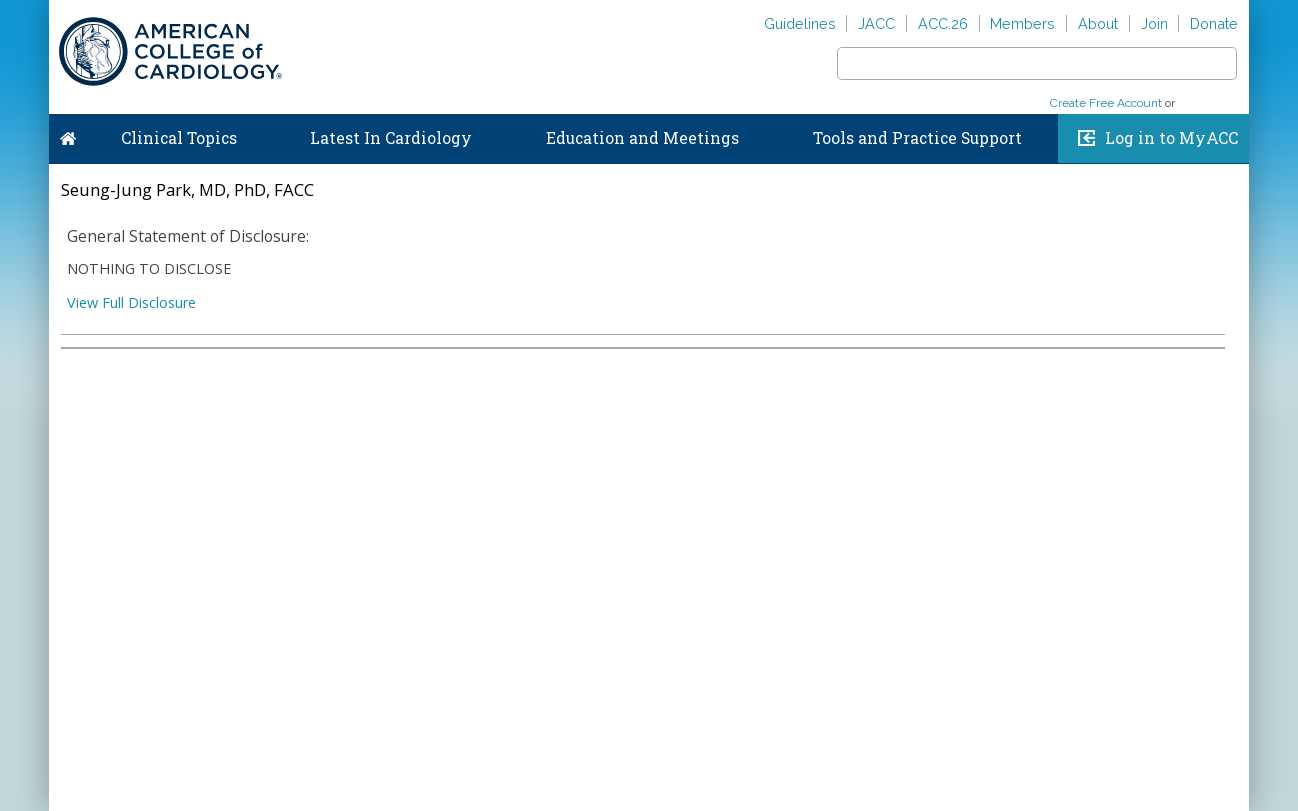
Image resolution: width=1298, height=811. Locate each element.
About (1098, 23)
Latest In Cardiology (391, 138)
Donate (1214, 23)
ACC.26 (943, 23)
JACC (876, 23)
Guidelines (800, 23)
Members (1022, 23)
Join (1154, 23)
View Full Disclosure (131, 302)
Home (68, 134)
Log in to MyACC (1171, 138)
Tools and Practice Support (917, 138)
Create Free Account (1106, 103)
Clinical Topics (179, 138)
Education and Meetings (642, 138)
